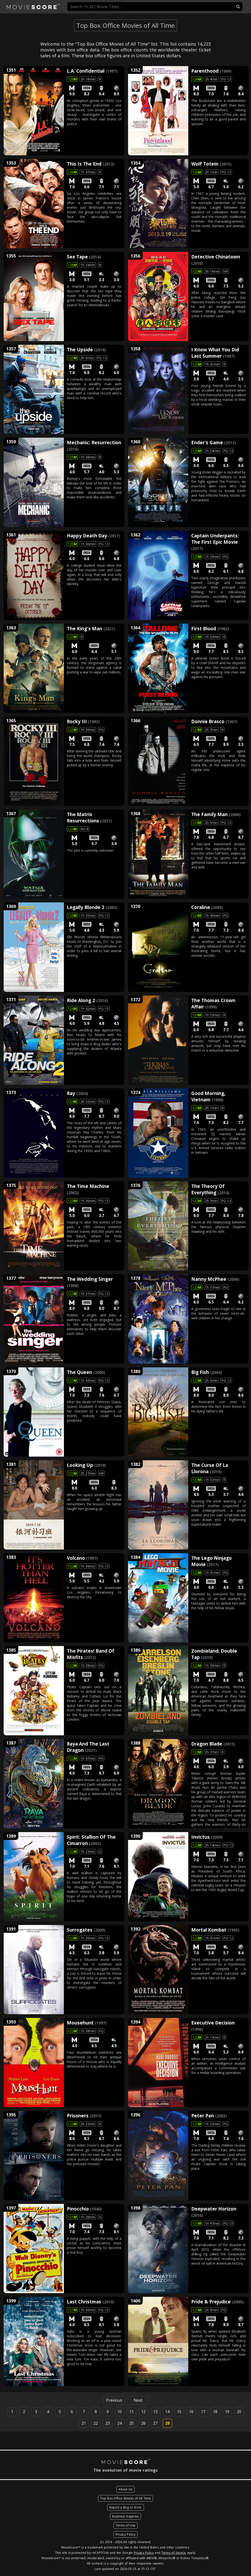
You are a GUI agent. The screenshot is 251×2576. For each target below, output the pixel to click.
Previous (114, 2400)
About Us (125, 2489)
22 (95, 2423)
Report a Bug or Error (125, 2507)
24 (119, 2423)
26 (143, 2423)
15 (179, 2411)
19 (227, 2411)
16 (191, 2411)
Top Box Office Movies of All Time (125, 2498)
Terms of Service (173, 2553)
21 (83, 2423)
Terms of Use (126, 2525)
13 (155, 2411)
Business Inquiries (125, 2516)
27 (155, 2423)
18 (215, 2411)
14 (167, 2411)
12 (143, 2411)
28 (167, 2423)
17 (203, 2411)
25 (131, 2423)
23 (107, 2423)
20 (239, 2411)
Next (138, 2400)
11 (131, 2411)
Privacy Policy (125, 2534)
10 (119, 2411)
